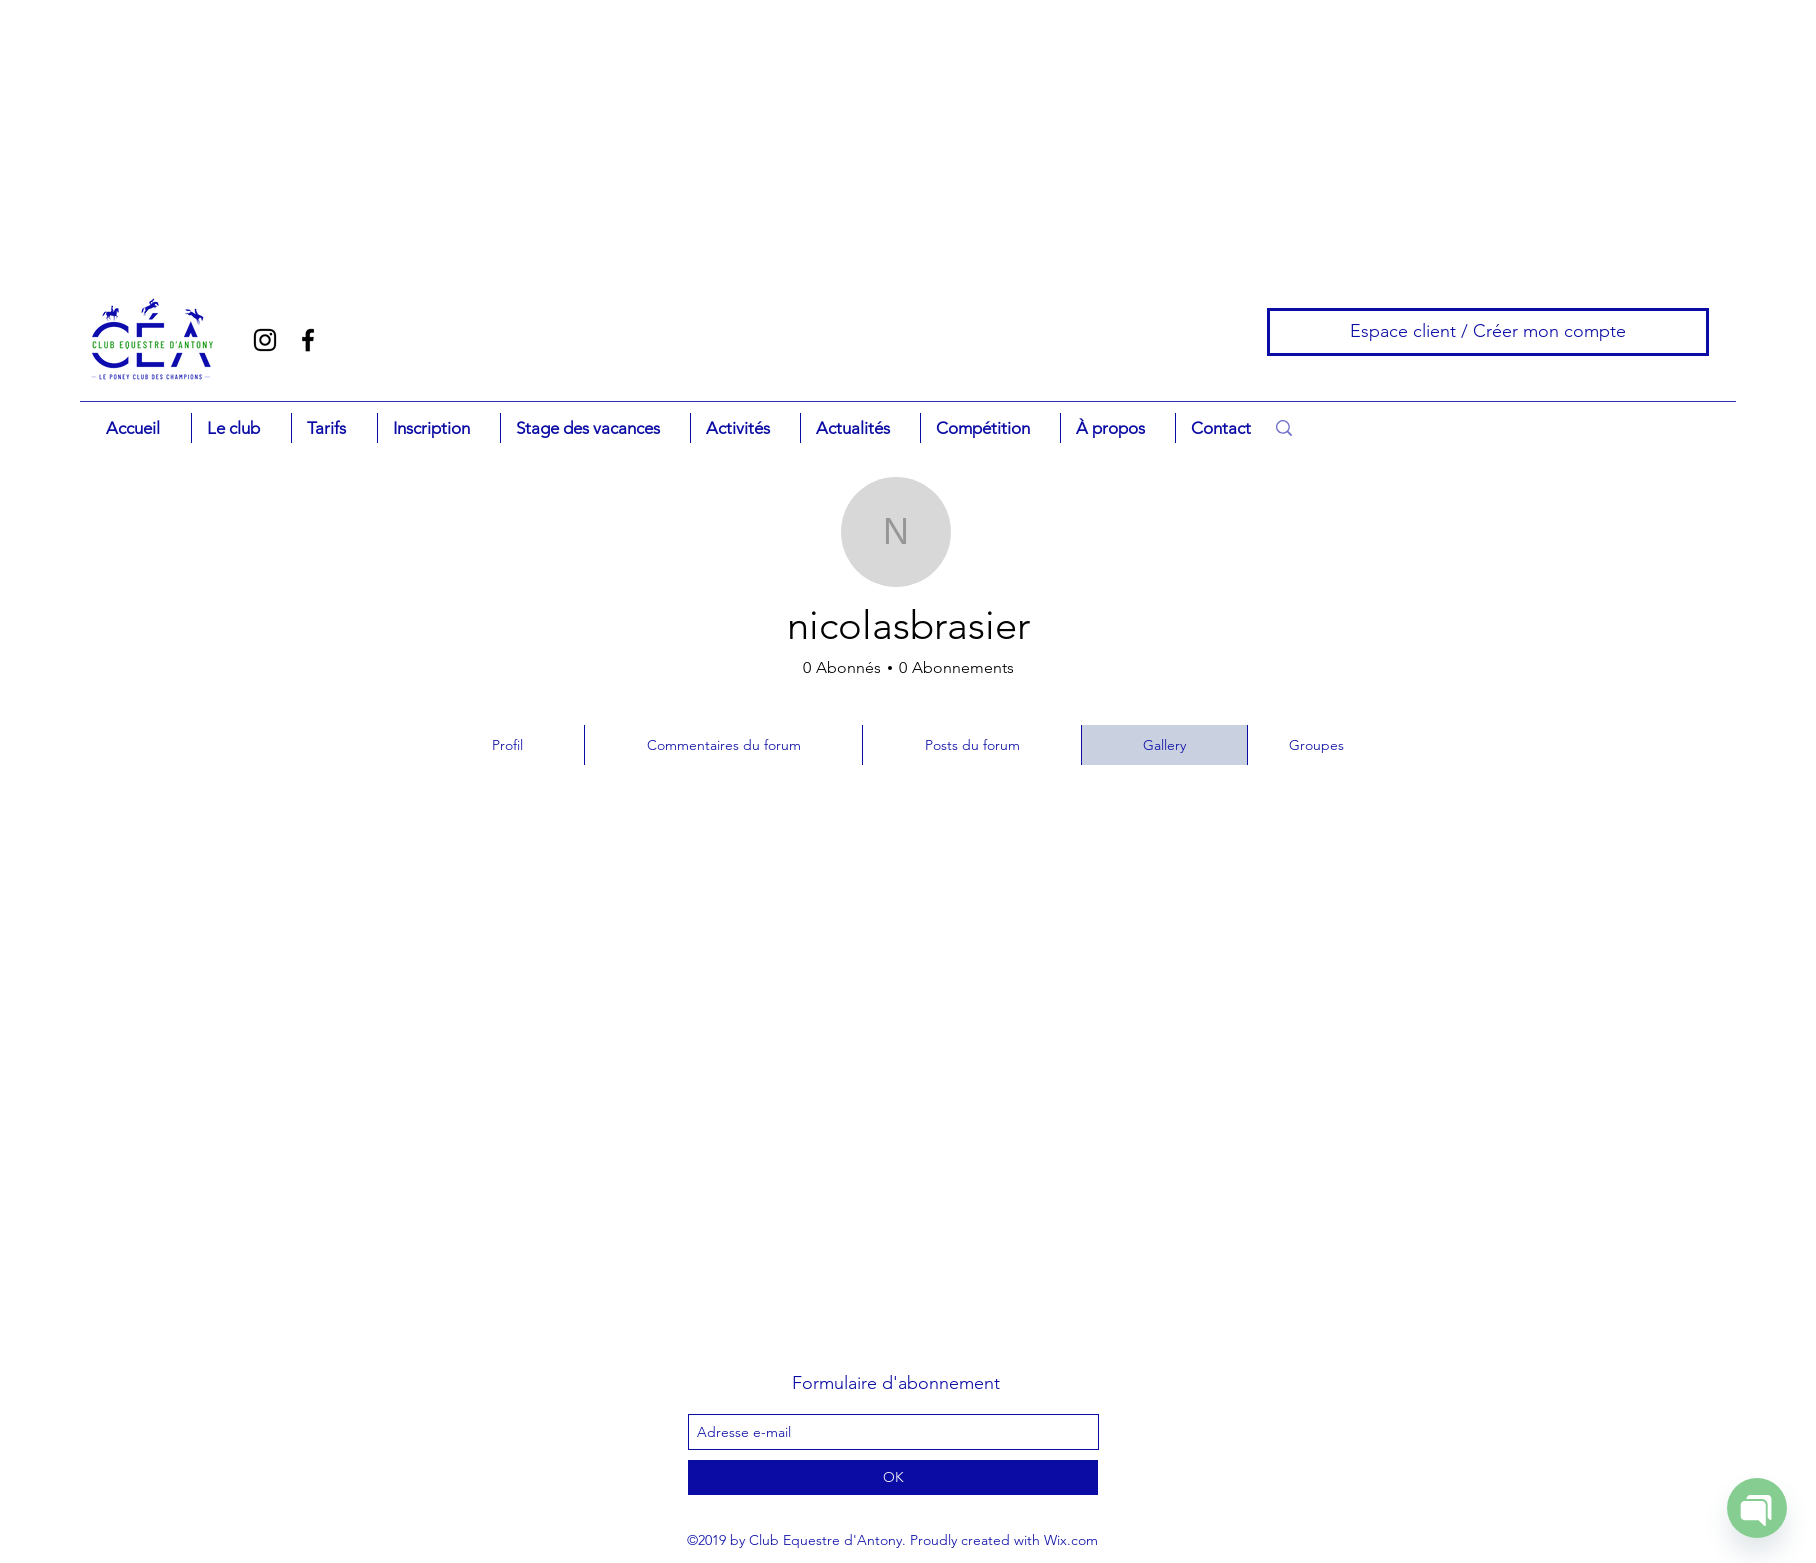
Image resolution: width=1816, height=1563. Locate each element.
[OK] (893, 1477)
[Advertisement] (125, 125)
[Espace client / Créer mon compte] (1488, 332)
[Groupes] (1318, 745)
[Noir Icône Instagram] (265, 340)
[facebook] (308, 340)
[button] (241, 428)
